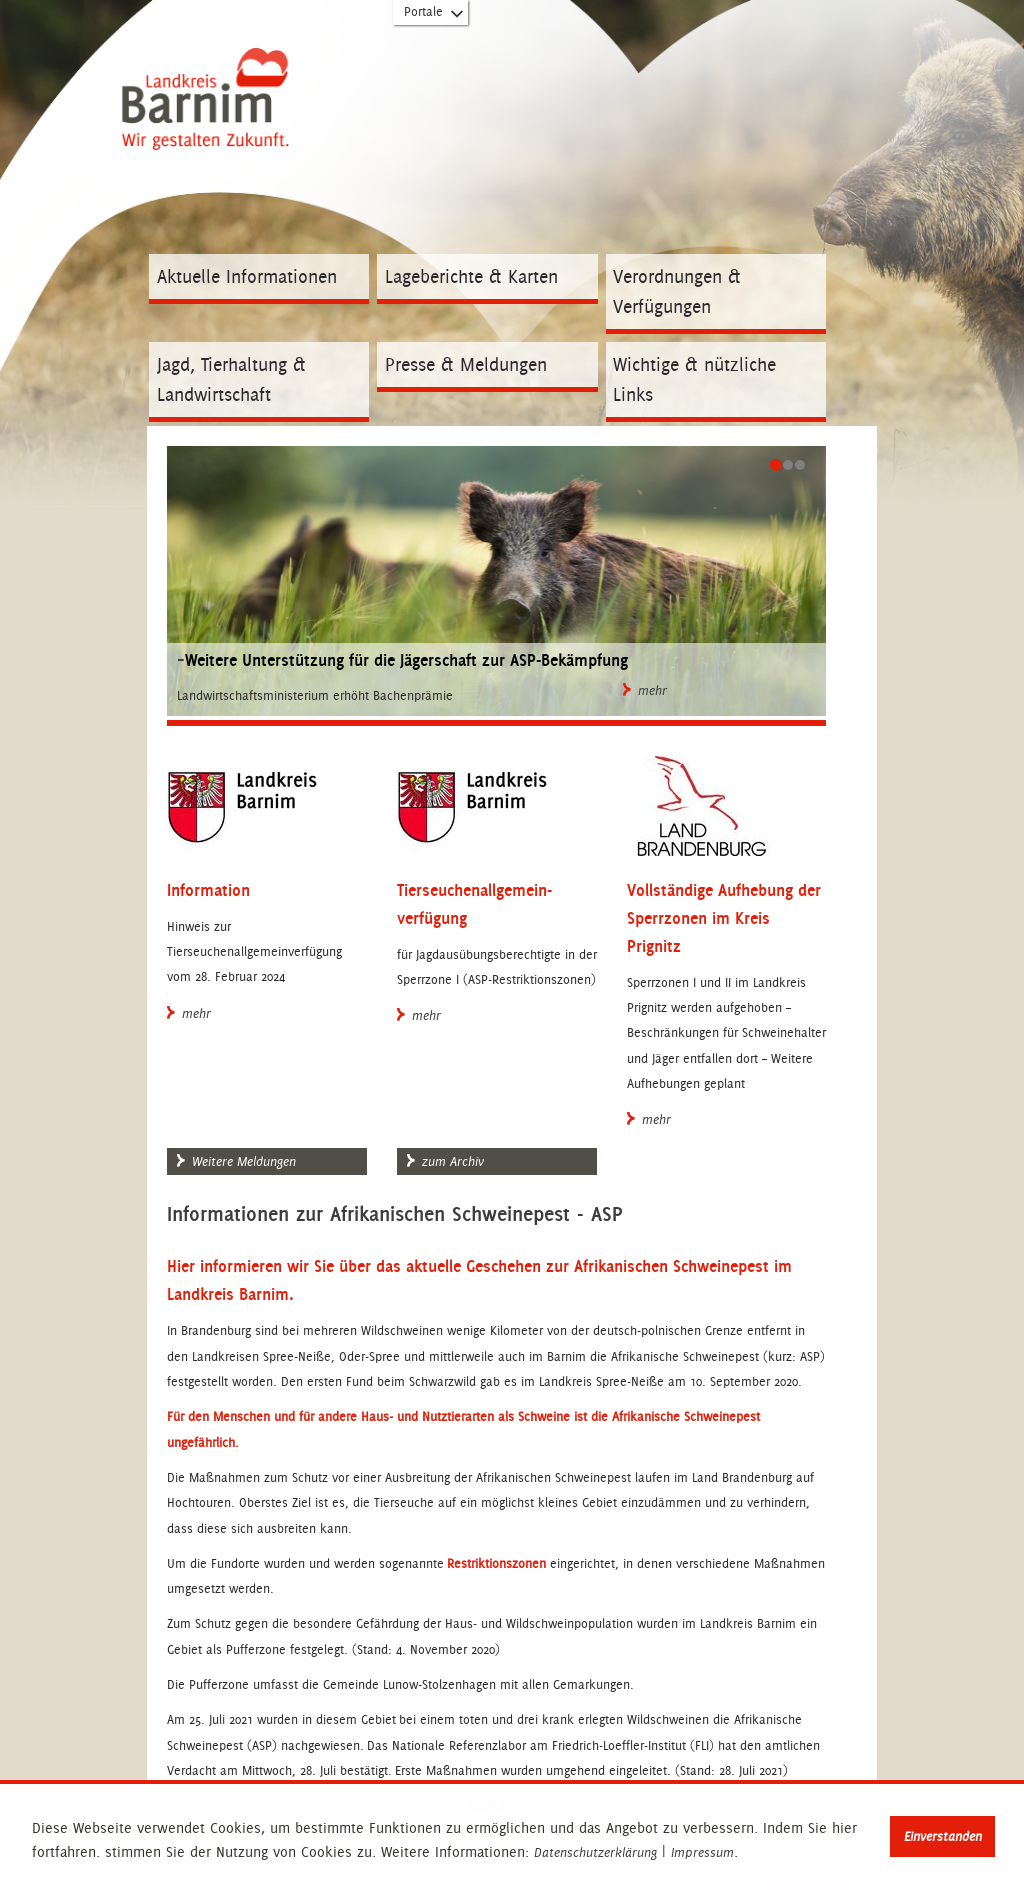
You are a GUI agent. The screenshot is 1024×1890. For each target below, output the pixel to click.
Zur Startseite (210, 117)
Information (208, 890)
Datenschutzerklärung (595, 1853)
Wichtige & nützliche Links (694, 379)
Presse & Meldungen (466, 364)
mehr (645, 691)
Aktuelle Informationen (247, 276)
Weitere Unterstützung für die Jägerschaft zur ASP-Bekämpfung (406, 660)
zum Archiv (445, 1162)
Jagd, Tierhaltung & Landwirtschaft (231, 379)
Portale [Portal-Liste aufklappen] (434, 16)
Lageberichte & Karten (471, 276)
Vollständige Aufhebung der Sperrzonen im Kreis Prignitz (724, 918)
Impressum (702, 1853)
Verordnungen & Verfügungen (677, 291)
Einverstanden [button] (943, 1836)
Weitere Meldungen (236, 1162)
